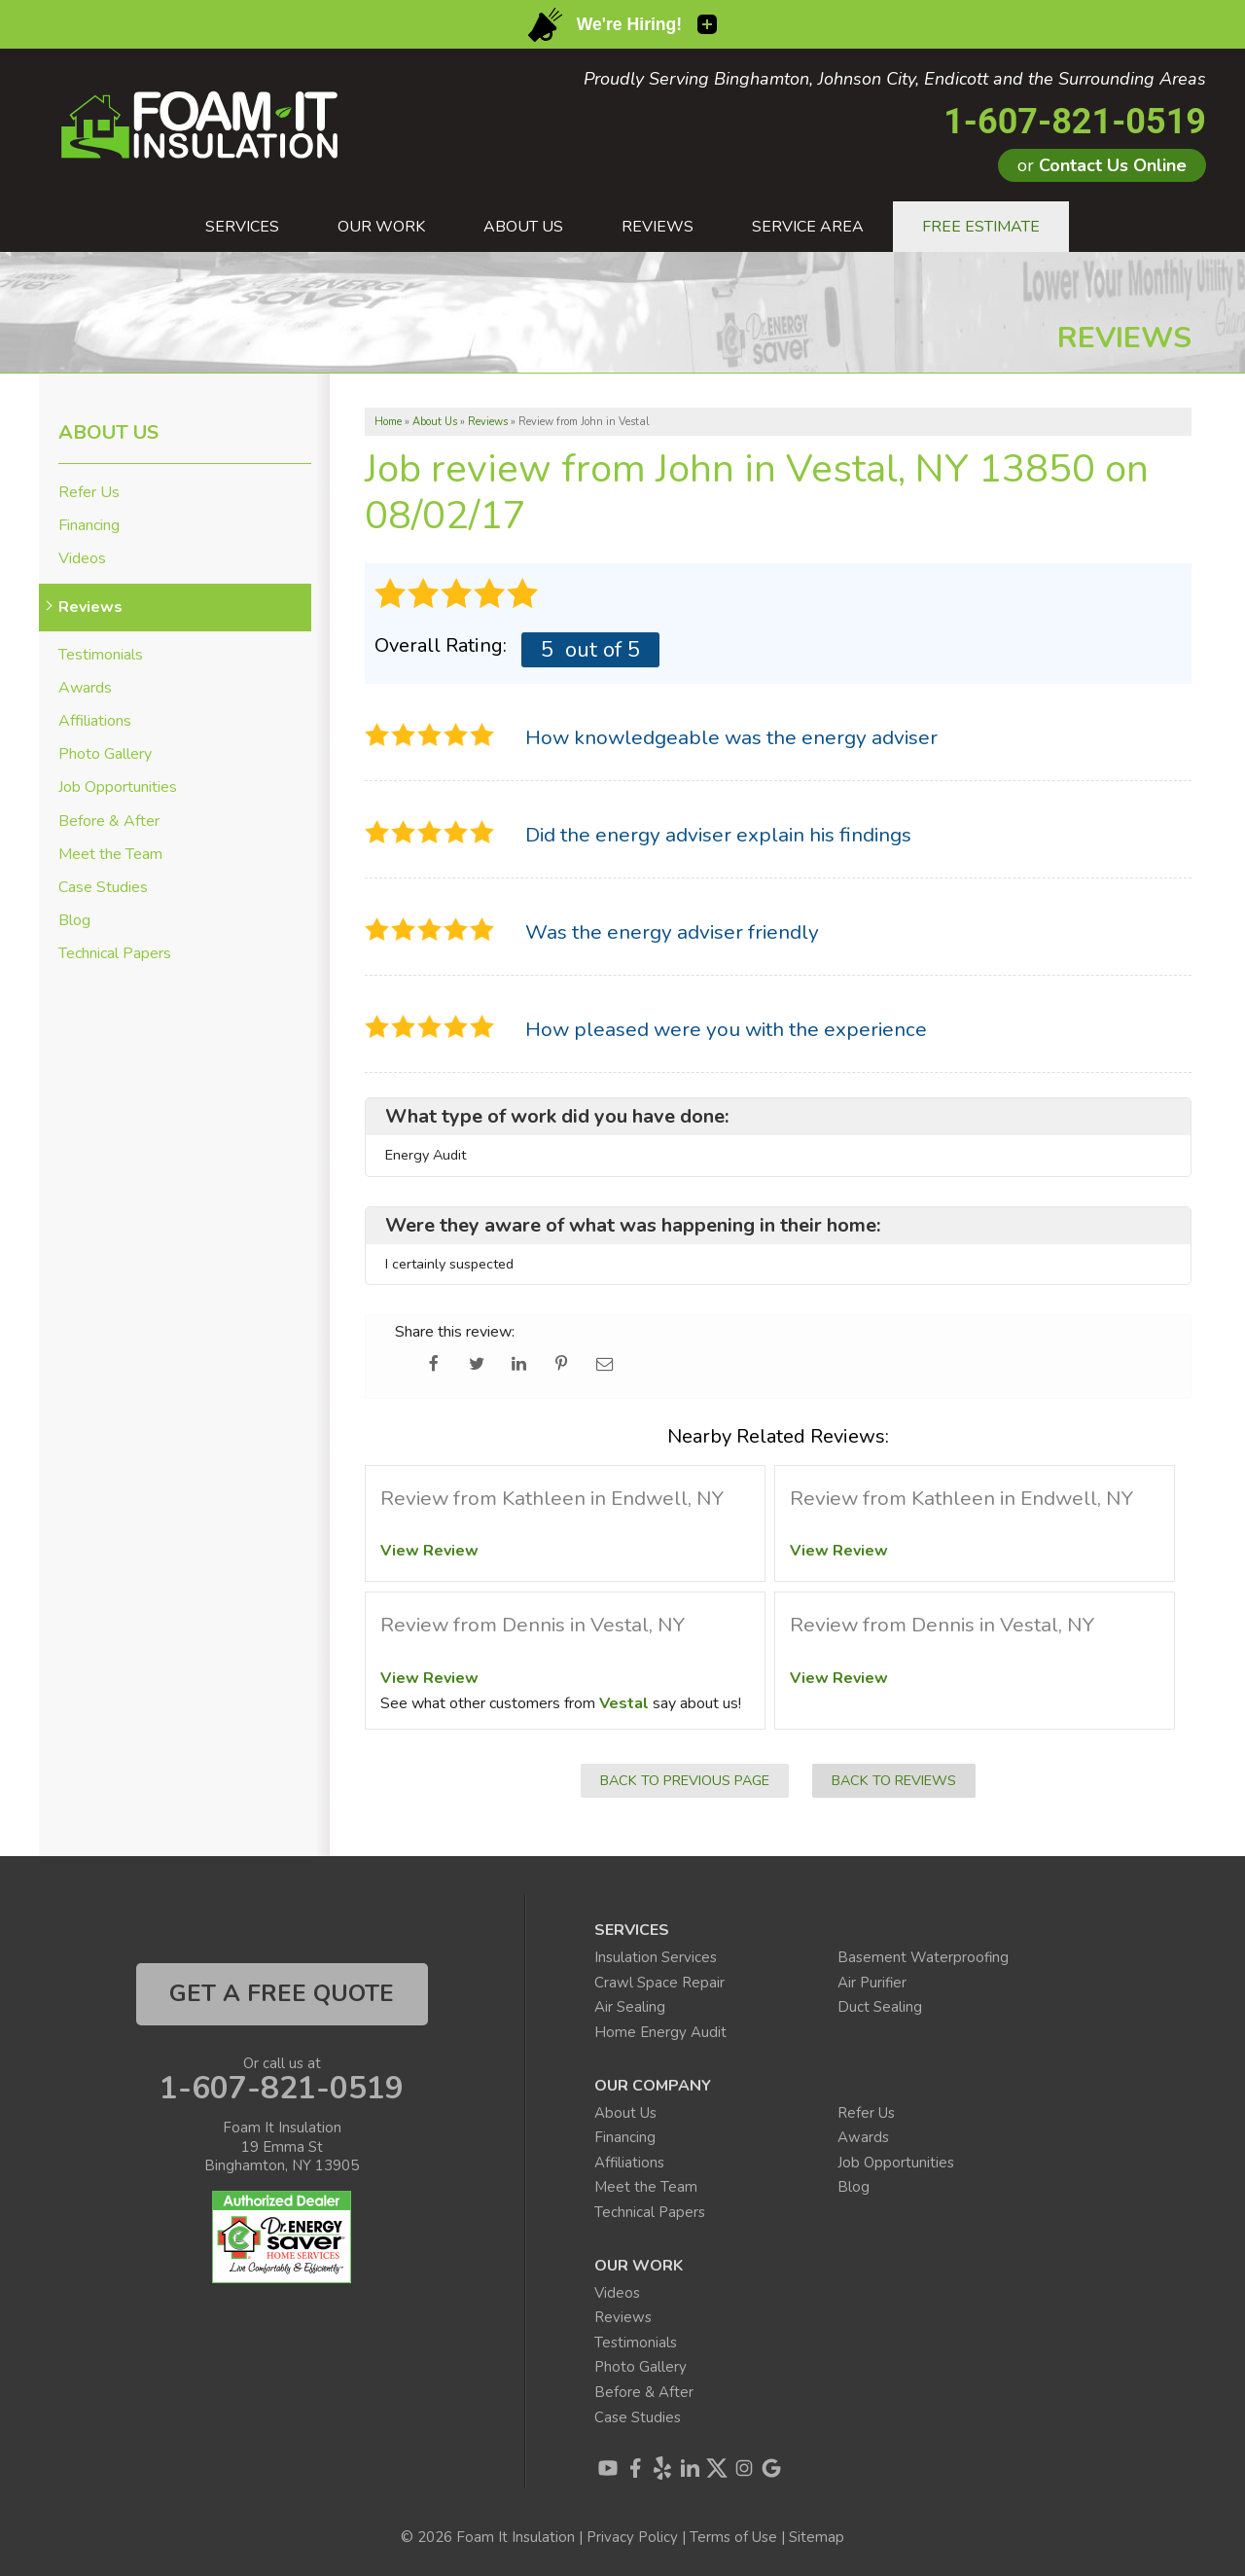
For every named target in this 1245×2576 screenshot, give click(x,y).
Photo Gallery (105, 754)
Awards (85, 688)
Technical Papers (114, 954)
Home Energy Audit (660, 2032)
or (1102, 165)
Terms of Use (733, 2537)
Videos (82, 559)
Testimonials (100, 655)
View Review (429, 1550)
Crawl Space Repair (659, 1982)
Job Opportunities (117, 787)
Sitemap (816, 2537)
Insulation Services (655, 1957)
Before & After (109, 821)
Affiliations (94, 721)
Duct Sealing (879, 2007)
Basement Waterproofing (923, 1957)
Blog (74, 921)
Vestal (624, 1703)
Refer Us (89, 492)
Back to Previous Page (684, 1780)
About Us (108, 433)
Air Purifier (872, 1982)
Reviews (90, 607)
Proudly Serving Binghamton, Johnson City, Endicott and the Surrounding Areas (895, 79)
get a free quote (281, 1993)
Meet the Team (110, 854)
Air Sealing (629, 2007)
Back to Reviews (894, 1780)
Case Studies (103, 887)
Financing (89, 526)
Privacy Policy (632, 2537)
